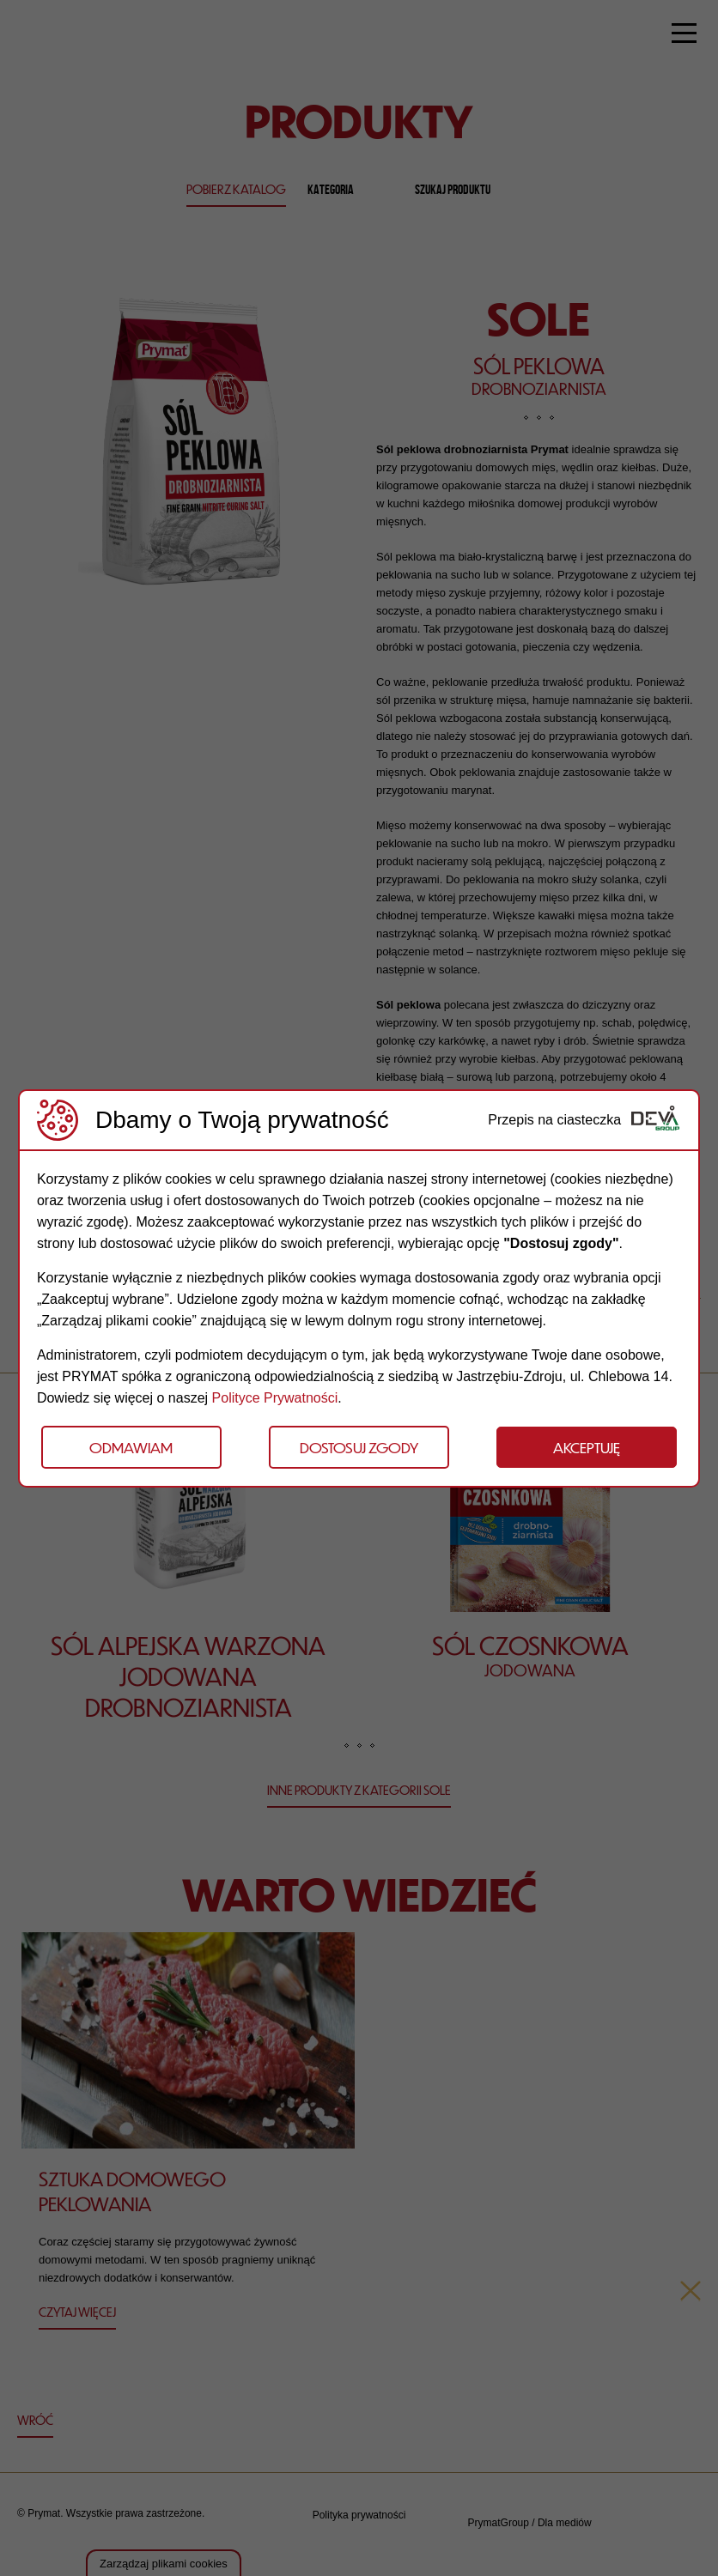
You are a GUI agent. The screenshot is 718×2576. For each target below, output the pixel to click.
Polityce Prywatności (275, 1398)
